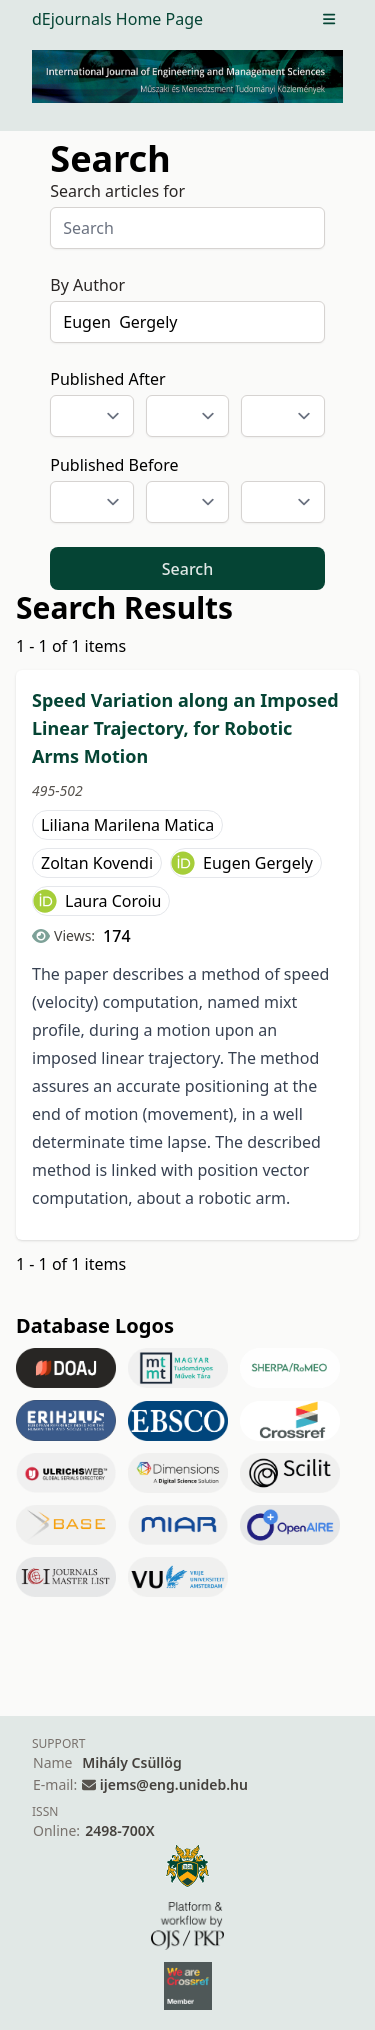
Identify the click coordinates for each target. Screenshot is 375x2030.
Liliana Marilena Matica (127, 825)
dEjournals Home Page (117, 19)
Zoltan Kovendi (97, 863)
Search (187, 569)
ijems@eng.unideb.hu (174, 1784)
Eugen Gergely (258, 863)
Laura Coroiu (113, 901)
